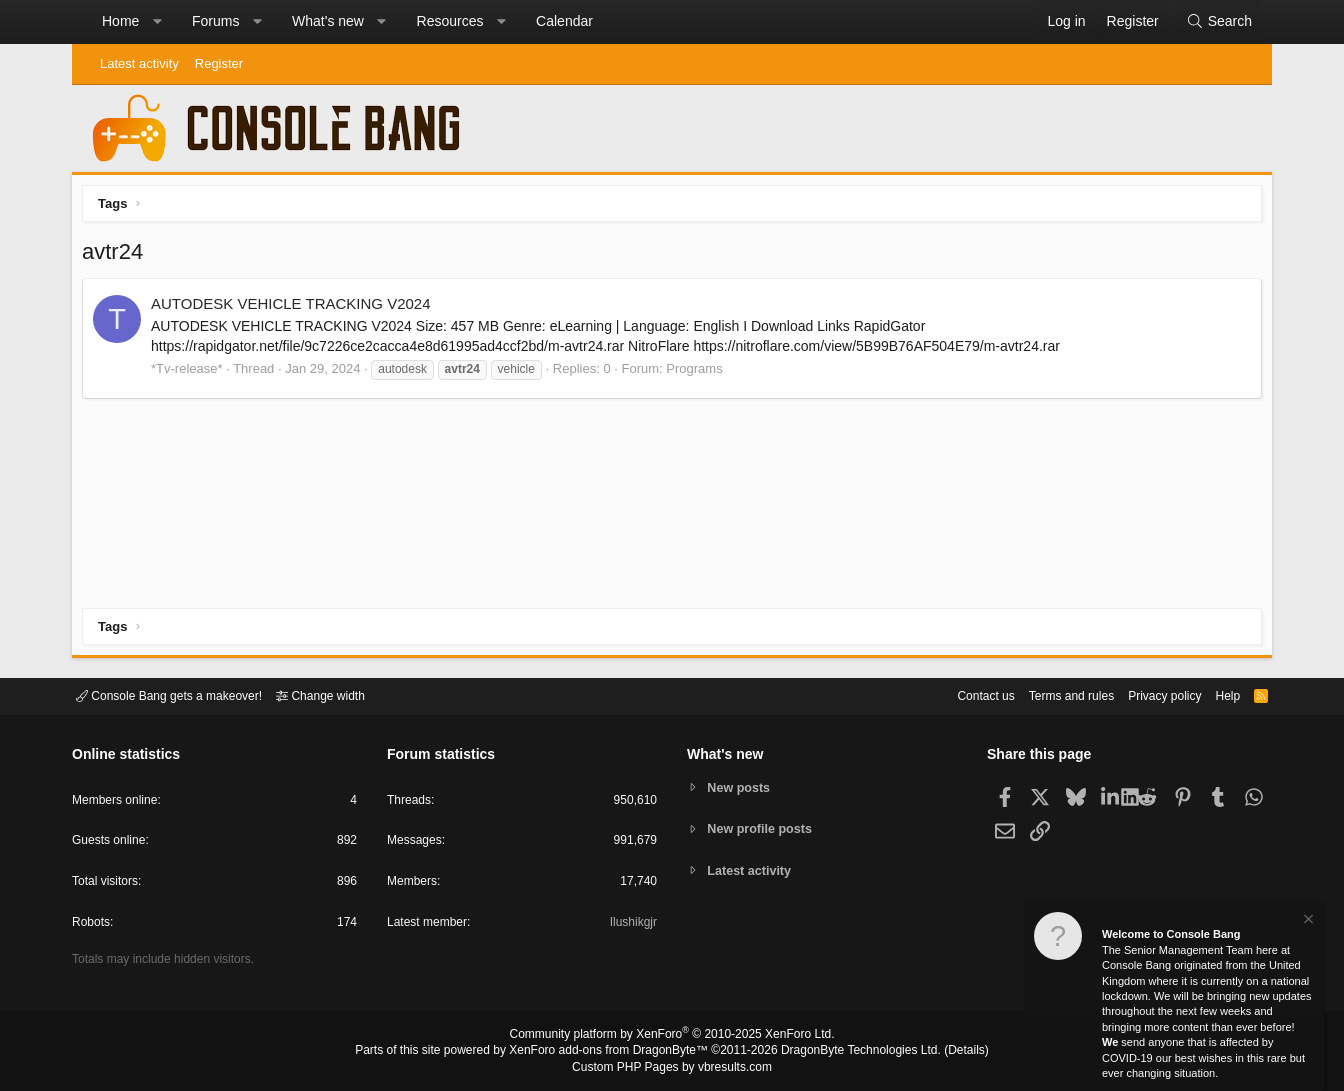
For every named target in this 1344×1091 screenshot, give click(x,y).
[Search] (1219, 22)
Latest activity (139, 63)
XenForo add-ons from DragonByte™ (614, 1052)
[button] (157, 22)
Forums (215, 21)
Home (120, 21)
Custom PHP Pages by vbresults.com (671, 1068)
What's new (328, 21)
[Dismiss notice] (1307, 921)
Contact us (955, 694)
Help (1215, 694)
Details (942, 1052)
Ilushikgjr (631, 925)
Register (219, 63)
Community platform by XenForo (672, 1037)
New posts (741, 786)
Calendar (564, 21)
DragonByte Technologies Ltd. (845, 1052)
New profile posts (763, 828)
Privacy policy (1147, 694)
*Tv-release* (192, 373)
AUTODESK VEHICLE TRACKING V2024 (296, 308)
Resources (450, 21)
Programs (699, 373)
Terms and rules (1047, 694)
